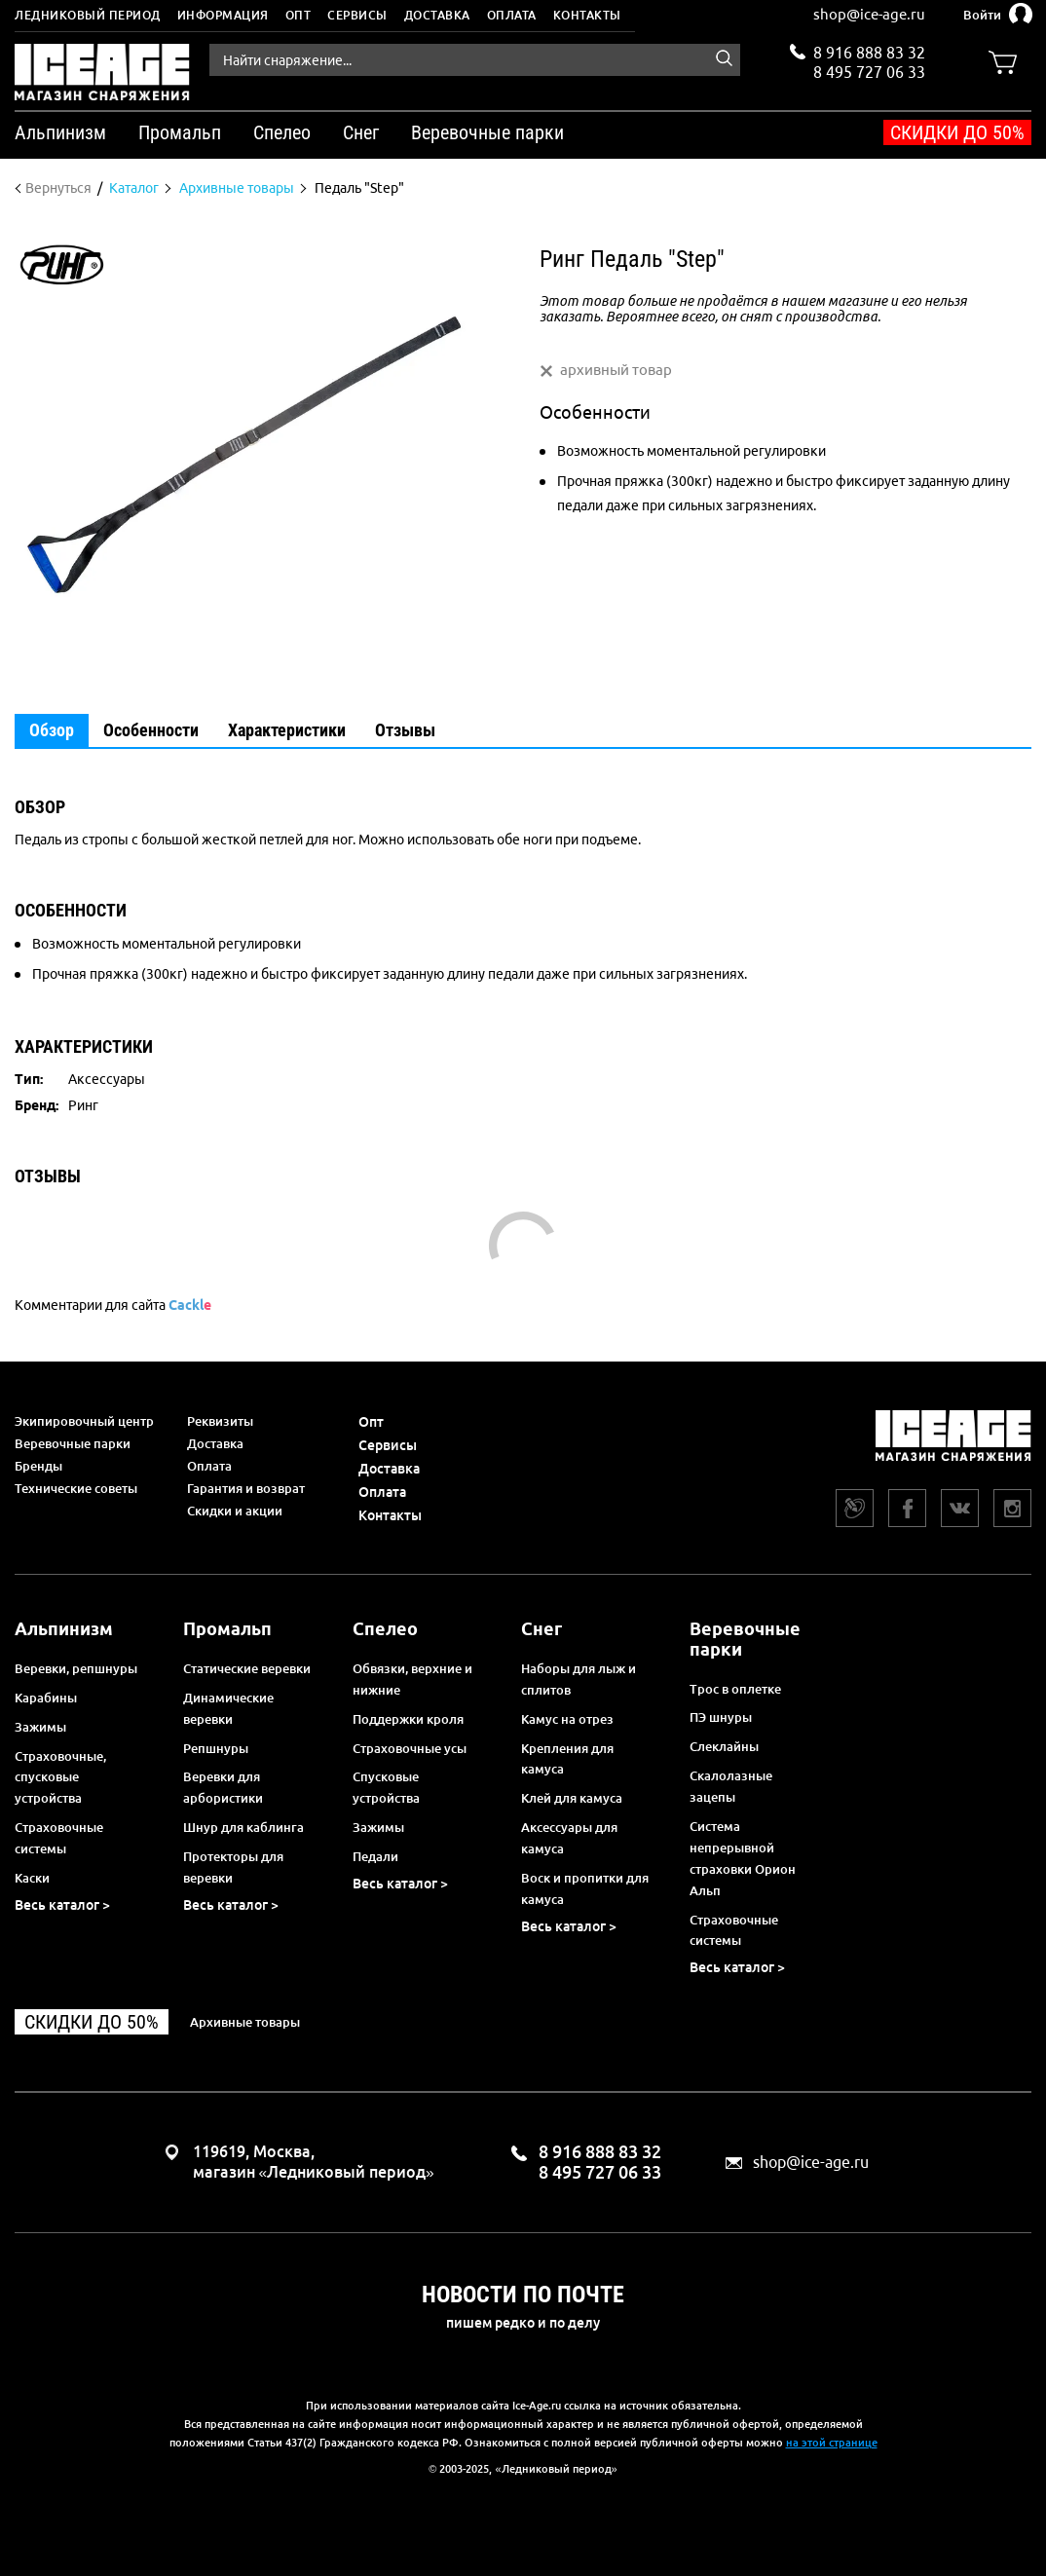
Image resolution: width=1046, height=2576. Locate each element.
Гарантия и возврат (246, 1488)
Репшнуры (215, 1748)
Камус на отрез (567, 1719)
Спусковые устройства (386, 1787)
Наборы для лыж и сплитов (578, 1679)
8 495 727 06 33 (869, 70)
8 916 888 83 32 (869, 52)
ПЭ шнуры (721, 1717)
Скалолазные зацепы (731, 1786)
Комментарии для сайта (113, 1305)
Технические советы (76, 1488)
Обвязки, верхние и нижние (412, 1679)
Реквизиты (220, 1421)
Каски (32, 1878)
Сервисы (357, 15)
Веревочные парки (73, 1443)
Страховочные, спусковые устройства (60, 1777)
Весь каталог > (62, 1905)
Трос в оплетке (735, 1689)
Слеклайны (724, 1746)
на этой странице (832, 2442)
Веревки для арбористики (223, 1787)
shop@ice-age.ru (869, 14)
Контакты (587, 15)
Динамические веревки (228, 1708)
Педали (375, 1856)
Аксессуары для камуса (569, 1837)
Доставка (437, 15)
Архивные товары (245, 2022)
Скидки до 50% (957, 132)
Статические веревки (247, 1668)
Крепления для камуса (567, 1758)
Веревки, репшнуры (76, 1668)
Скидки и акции (234, 1510)
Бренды (38, 1466)
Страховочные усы (410, 1748)
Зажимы (40, 1727)
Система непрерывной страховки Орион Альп (743, 1858)
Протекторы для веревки (233, 1867)
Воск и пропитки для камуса (585, 1888)
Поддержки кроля (408, 1719)
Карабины (46, 1697)
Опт (298, 15)
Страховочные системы (59, 1837)
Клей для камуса (571, 1798)
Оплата (512, 15)
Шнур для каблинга (243, 1827)
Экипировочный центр (84, 1421)
